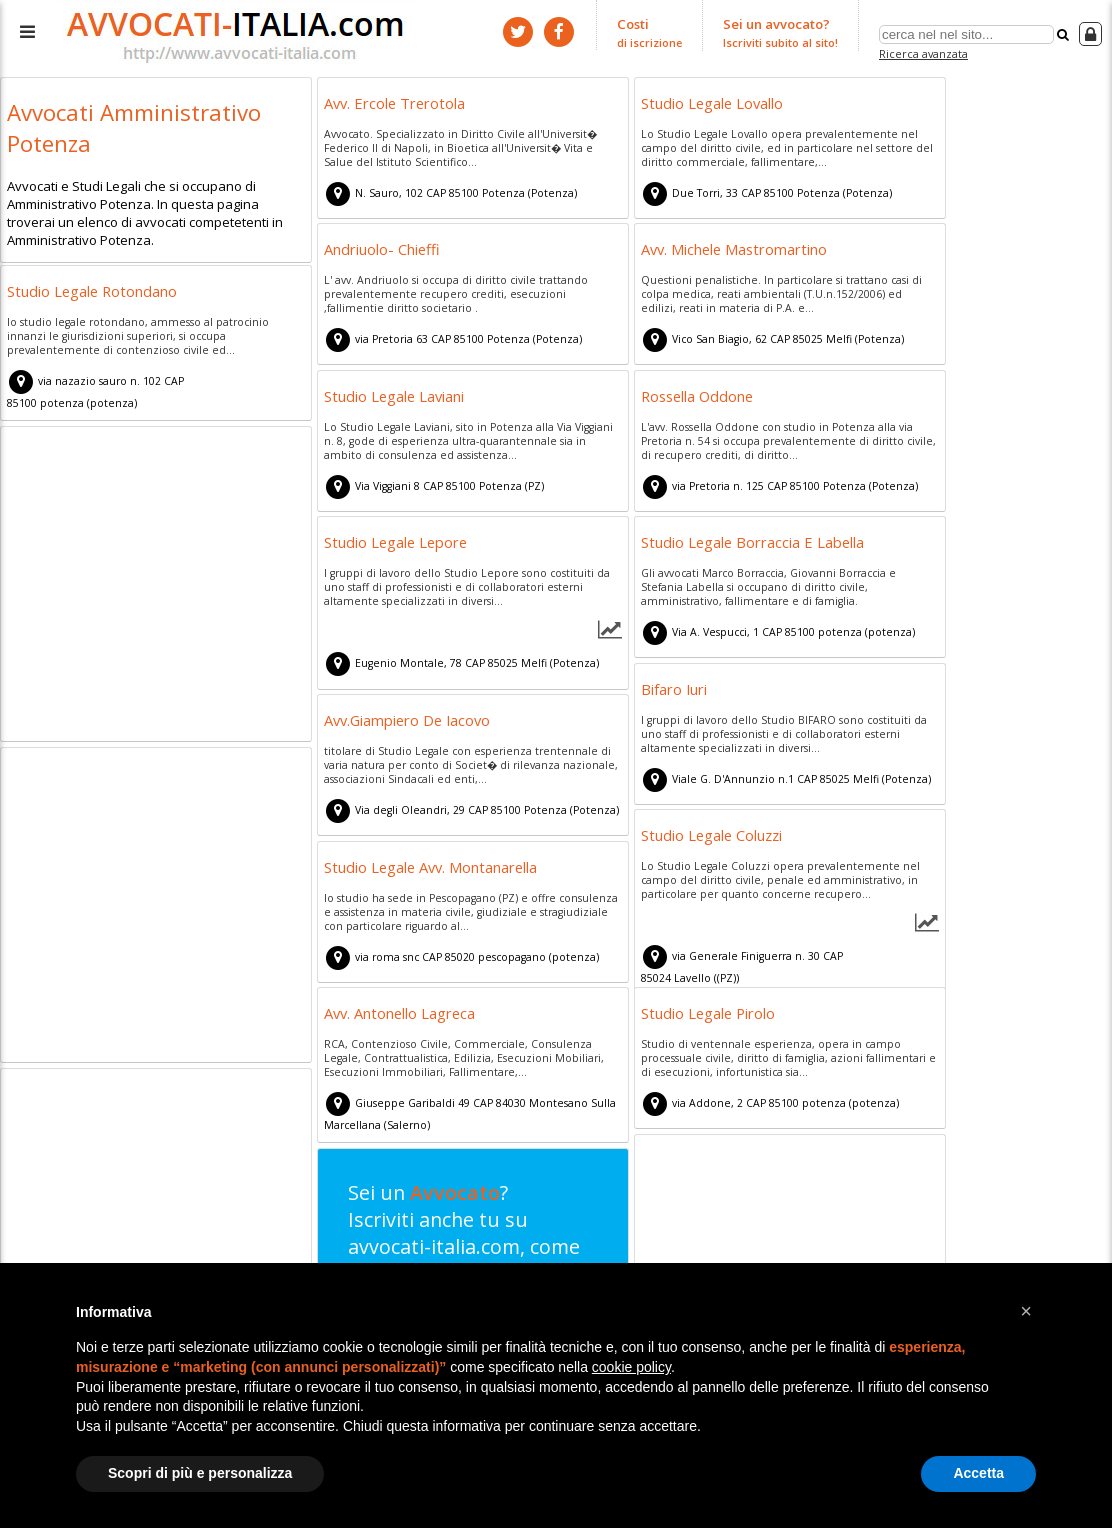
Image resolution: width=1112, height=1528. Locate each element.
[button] (1026, 1311)
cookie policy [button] (631, 1367)
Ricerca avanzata (923, 53)
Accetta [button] (978, 1473)
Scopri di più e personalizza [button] (200, 1473)
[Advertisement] (156, 587)
